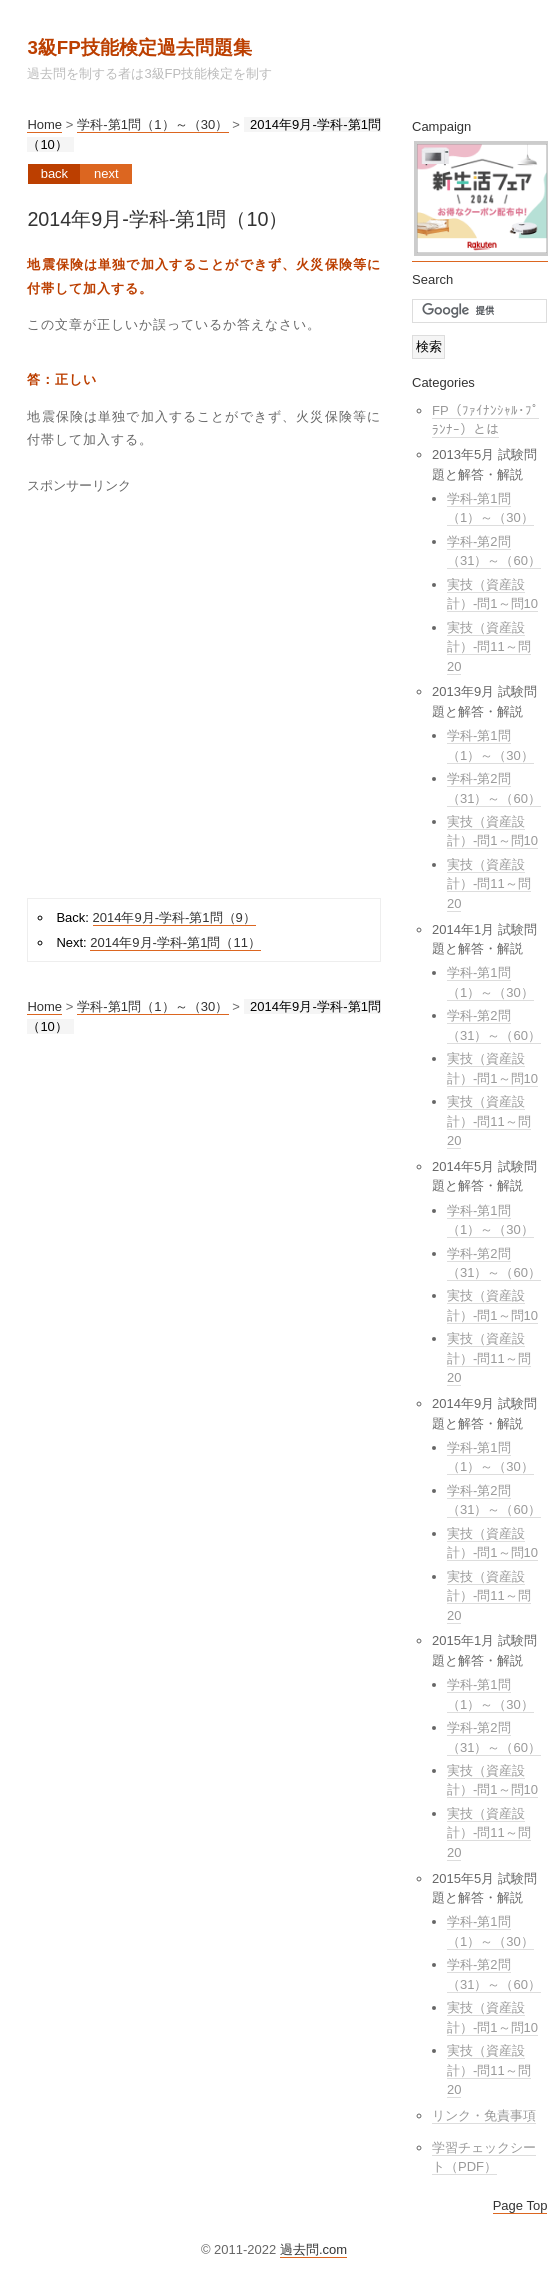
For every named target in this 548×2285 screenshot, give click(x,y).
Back (54, 173)
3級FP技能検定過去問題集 (139, 47)
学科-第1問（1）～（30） (152, 124)
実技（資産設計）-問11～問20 (489, 647)
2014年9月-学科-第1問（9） (174, 917)
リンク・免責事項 (484, 2115)
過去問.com (313, 2249)
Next (106, 173)
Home (44, 124)
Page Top (520, 2205)
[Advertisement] (196, 689)
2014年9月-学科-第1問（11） (175, 942)
